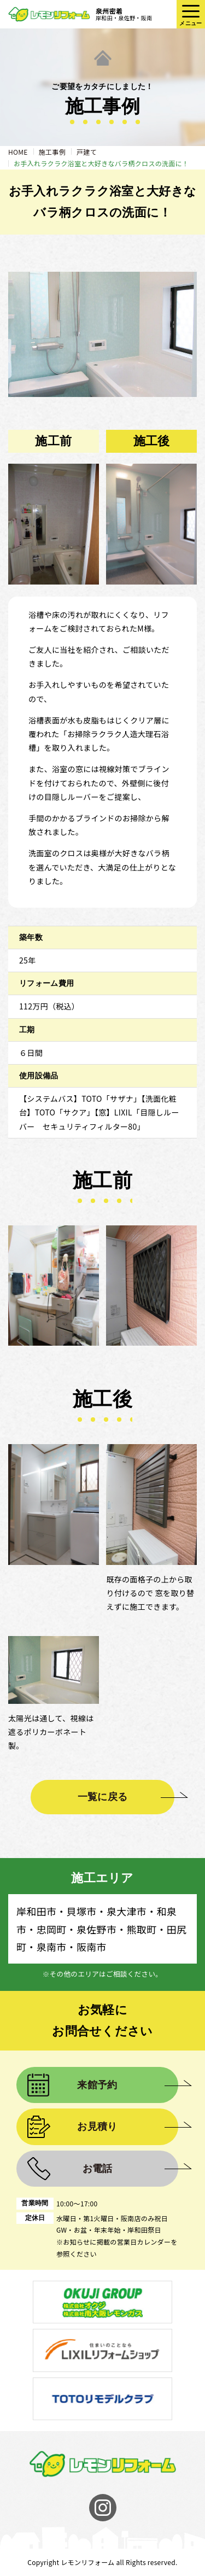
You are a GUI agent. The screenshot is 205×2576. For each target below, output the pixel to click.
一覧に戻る (103, 1796)
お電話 (98, 2168)
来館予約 (97, 2085)
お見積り (97, 2126)
